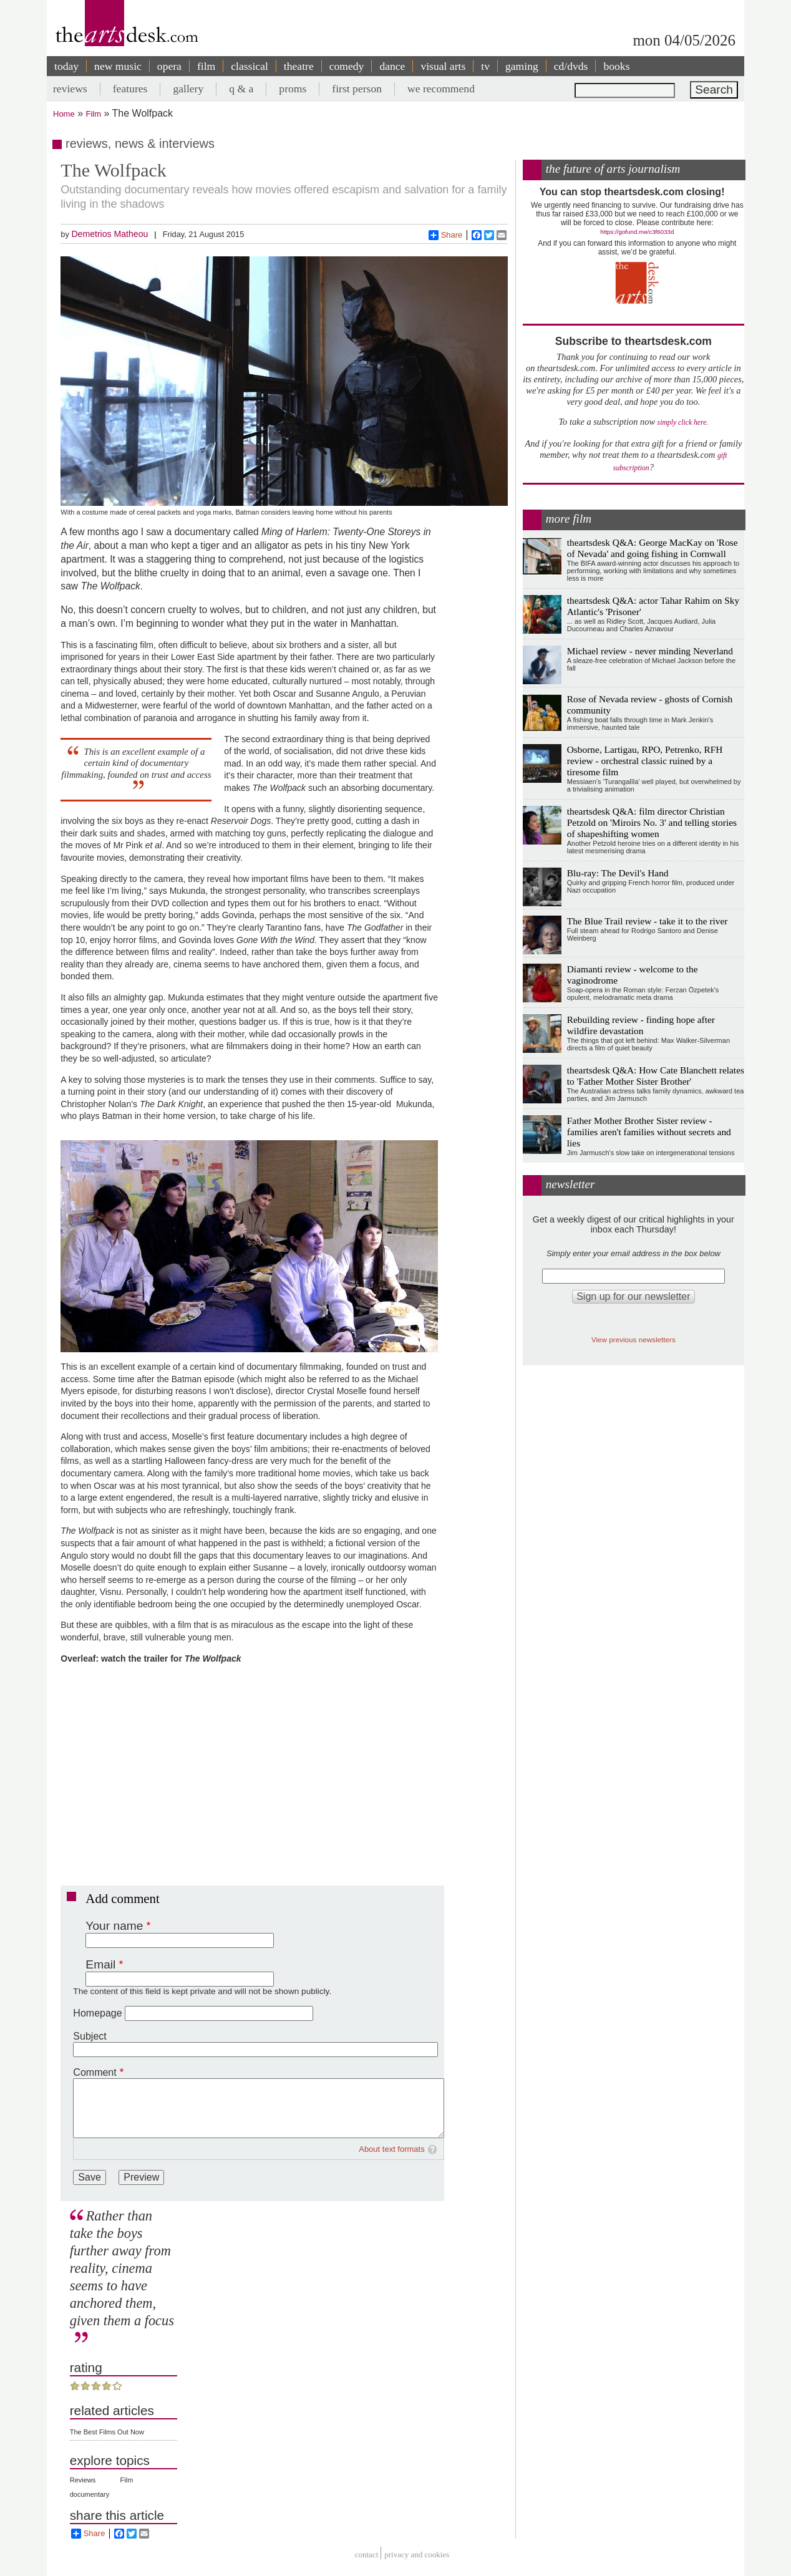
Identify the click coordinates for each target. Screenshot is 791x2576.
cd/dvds (571, 66)
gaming (521, 66)
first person (357, 88)
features (130, 88)
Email (100, 1964)
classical (249, 66)
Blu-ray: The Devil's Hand (618, 873)
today (66, 66)
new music (118, 66)
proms (292, 88)
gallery (188, 88)
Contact (367, 2554)
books (616, 66)
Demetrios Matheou (109, 234)
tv (485, 66)
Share (446, 235)
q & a (241, 88)
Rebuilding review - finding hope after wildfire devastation (641, 1025)
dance (392, 66)
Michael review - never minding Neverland (650, 651)
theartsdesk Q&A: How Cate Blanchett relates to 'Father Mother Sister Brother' (655, 1076)
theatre (299, 66)
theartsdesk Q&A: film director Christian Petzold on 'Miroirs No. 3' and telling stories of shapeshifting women (652, 822)
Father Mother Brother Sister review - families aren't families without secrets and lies (649, 1131)
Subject (89, 2036)
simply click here (682, 423)
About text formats (392, 2149)
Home (64, 114)
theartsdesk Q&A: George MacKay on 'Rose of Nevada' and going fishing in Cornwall (652, 548)
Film (94, 114)
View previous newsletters (633, 1339)
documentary (90, 2494)
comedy (346, 66)
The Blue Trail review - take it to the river (647, 921)
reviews (70, 88)
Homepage (97, 2013)
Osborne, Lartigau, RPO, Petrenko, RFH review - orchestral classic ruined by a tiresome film (645, 760)
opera (169, 66)
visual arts (442, 66)
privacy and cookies (416, 2554)
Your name (114, 1925)
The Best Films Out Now (107, 2432)
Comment (94, 2072)
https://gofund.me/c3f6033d (637, 231)
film (206, 66)
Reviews (83, 2480)
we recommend (441, 88)
